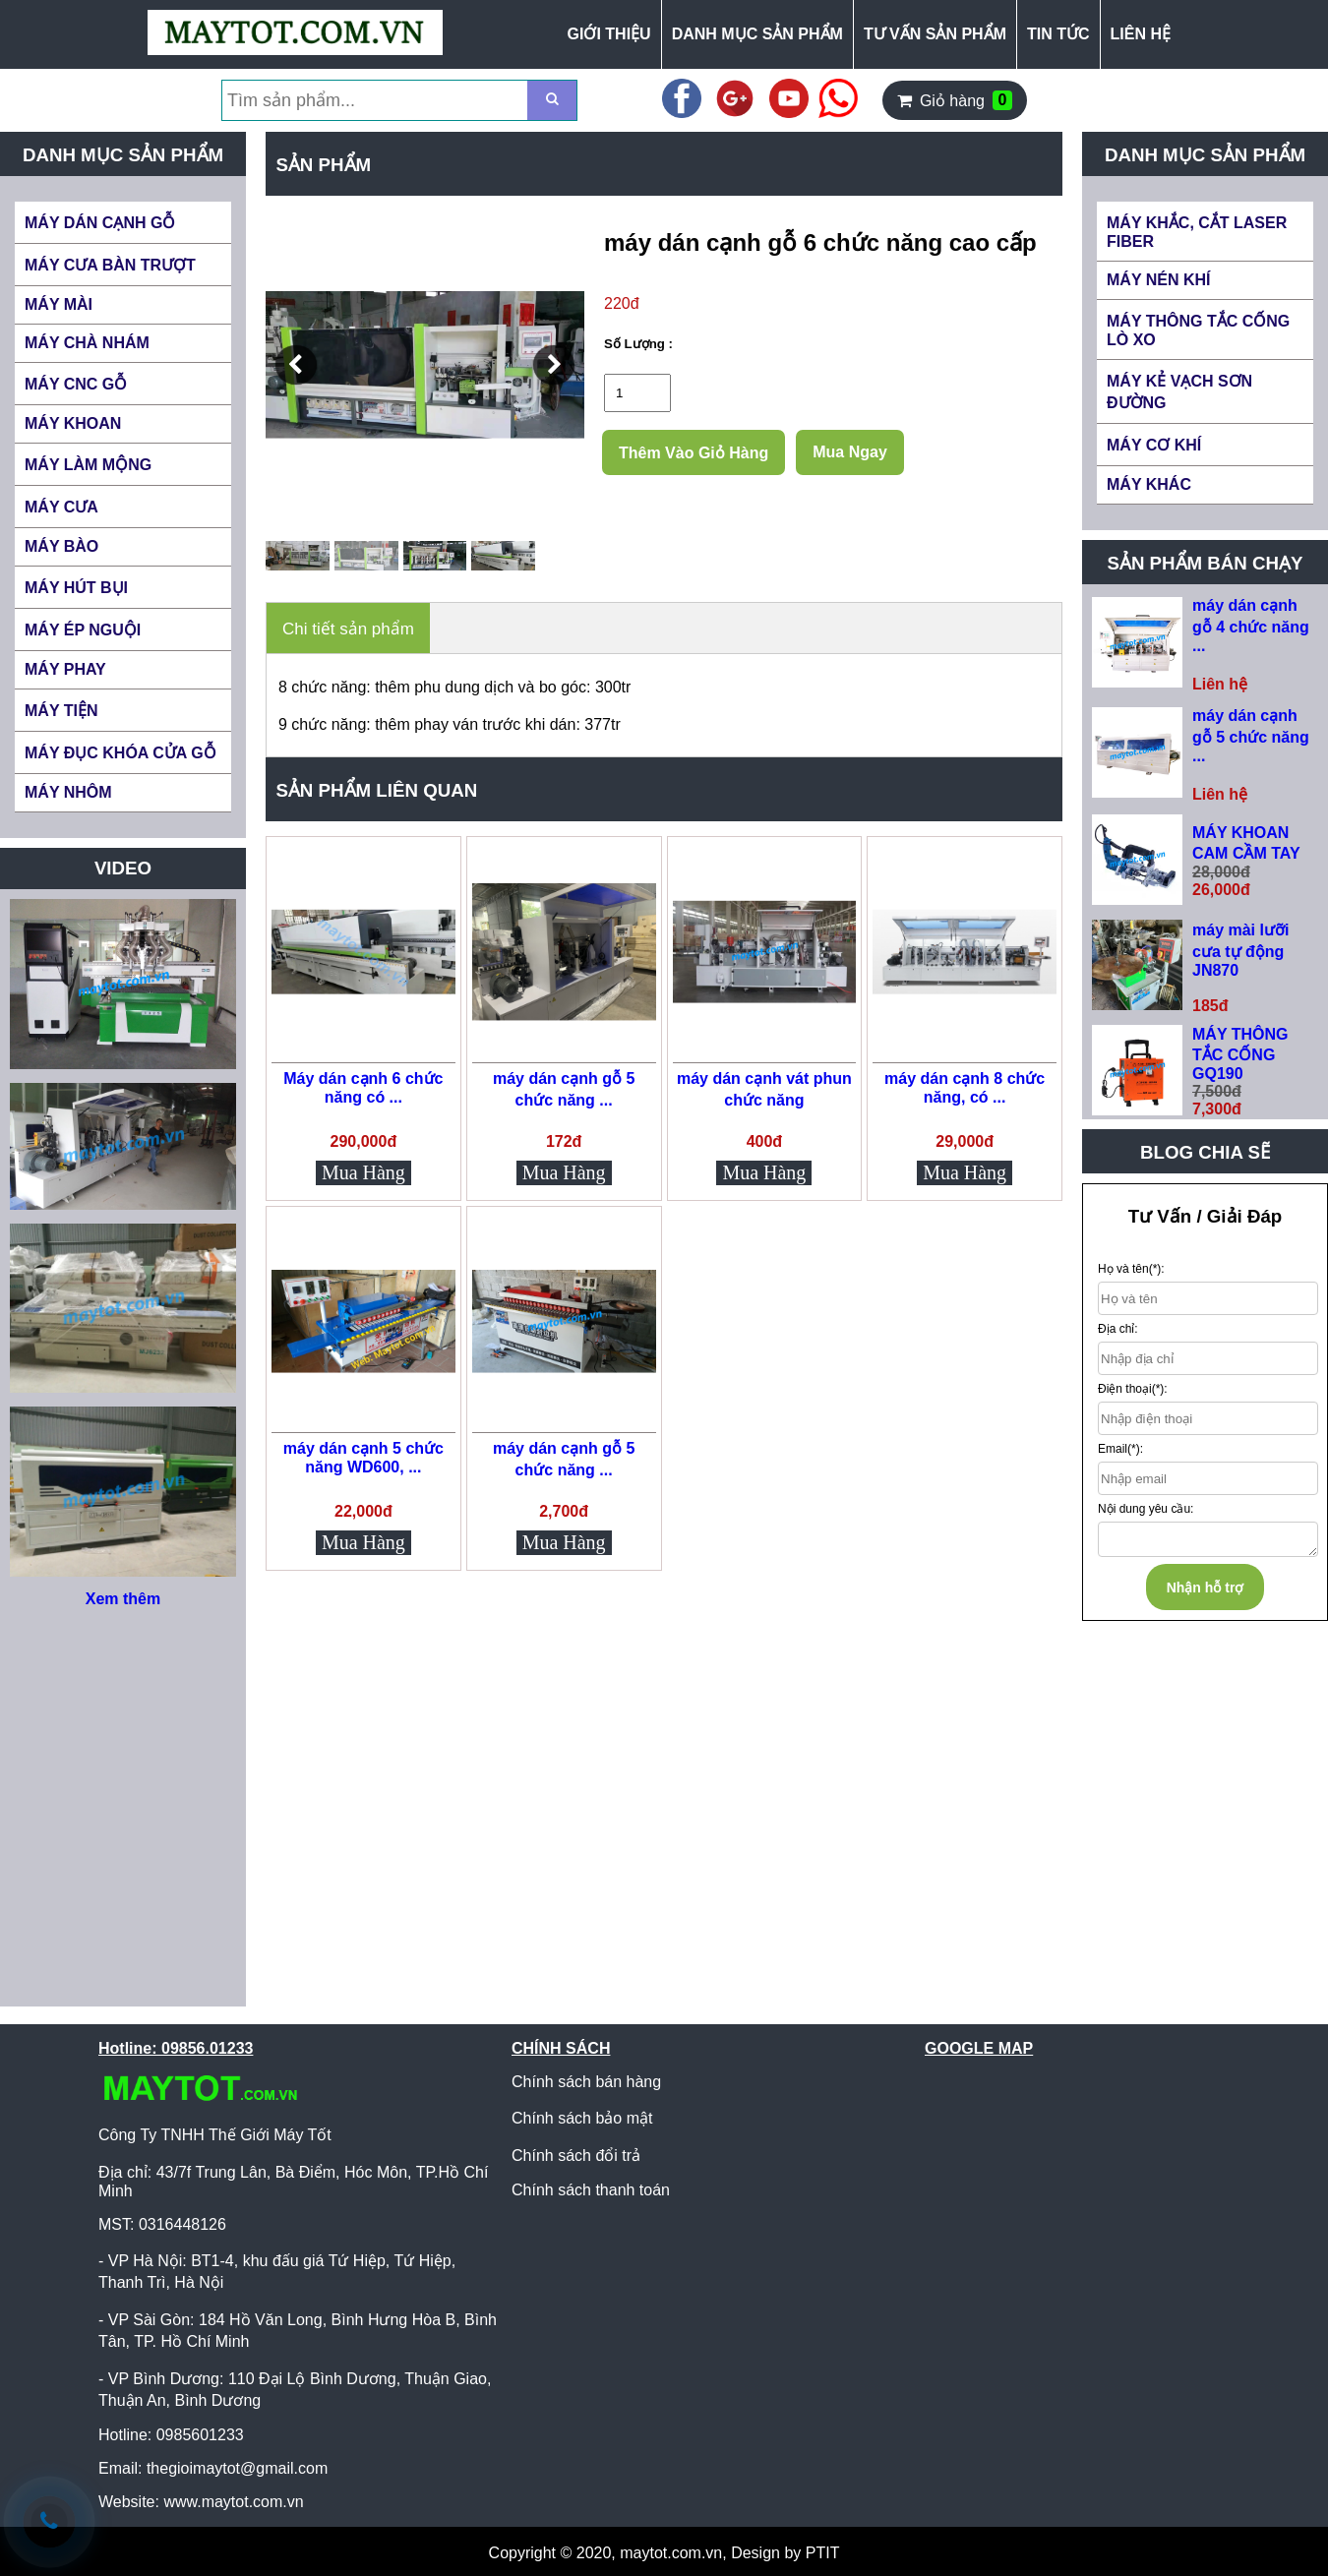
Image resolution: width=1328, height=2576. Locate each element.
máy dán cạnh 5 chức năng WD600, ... (363, 1457)
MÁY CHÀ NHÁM (87, 342)
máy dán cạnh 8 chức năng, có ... (964, 1088)
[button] (296, 365)
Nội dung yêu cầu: (1145, 1509)
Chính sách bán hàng (586, 2081)
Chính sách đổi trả (576, 2155)
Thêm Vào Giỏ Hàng (693, 453)
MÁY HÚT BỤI (76, 587)
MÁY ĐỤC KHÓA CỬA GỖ (120, 753)
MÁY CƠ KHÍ (1154, 445)
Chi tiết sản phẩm (348, 629)
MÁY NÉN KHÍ (1159, 279)
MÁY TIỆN (61, 710)
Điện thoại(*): (1133, 1389)
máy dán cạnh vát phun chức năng (764, 1089)
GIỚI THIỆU (609, 34)
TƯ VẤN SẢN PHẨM (935, 34)
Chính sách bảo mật (582, 2118)
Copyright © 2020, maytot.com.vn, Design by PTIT (664, 2553)
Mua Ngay (850, 452)
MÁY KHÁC (1149, 484)
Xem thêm (123, 1598)
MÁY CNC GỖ (76, 384)
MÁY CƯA (61, 507)
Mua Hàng (363, 1172)
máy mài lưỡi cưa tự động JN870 (1240, 950)
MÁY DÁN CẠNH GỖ (100, 222)
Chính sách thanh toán (591, 2190)
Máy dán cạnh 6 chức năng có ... (363, 1088)
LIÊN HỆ (1141, 34)
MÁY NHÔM (68, 792)
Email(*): (1120, 1449)
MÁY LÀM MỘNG (88, 464)
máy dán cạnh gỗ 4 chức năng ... (1250, 625)
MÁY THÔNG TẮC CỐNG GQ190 (1240, 1054)
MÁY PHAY (65, 669)
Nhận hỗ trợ (1205, 1587)
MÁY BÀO (61, 546)
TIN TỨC (1058, 34)
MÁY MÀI (58, 304)
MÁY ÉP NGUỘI (83, 630)
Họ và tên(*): (1131, 1269)
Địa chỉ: (1118, 1329)
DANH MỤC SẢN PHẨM (757, 34)
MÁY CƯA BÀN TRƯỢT (110, 265)
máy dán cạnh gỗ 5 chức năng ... (563, 1089)
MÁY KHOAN (73, 423)
